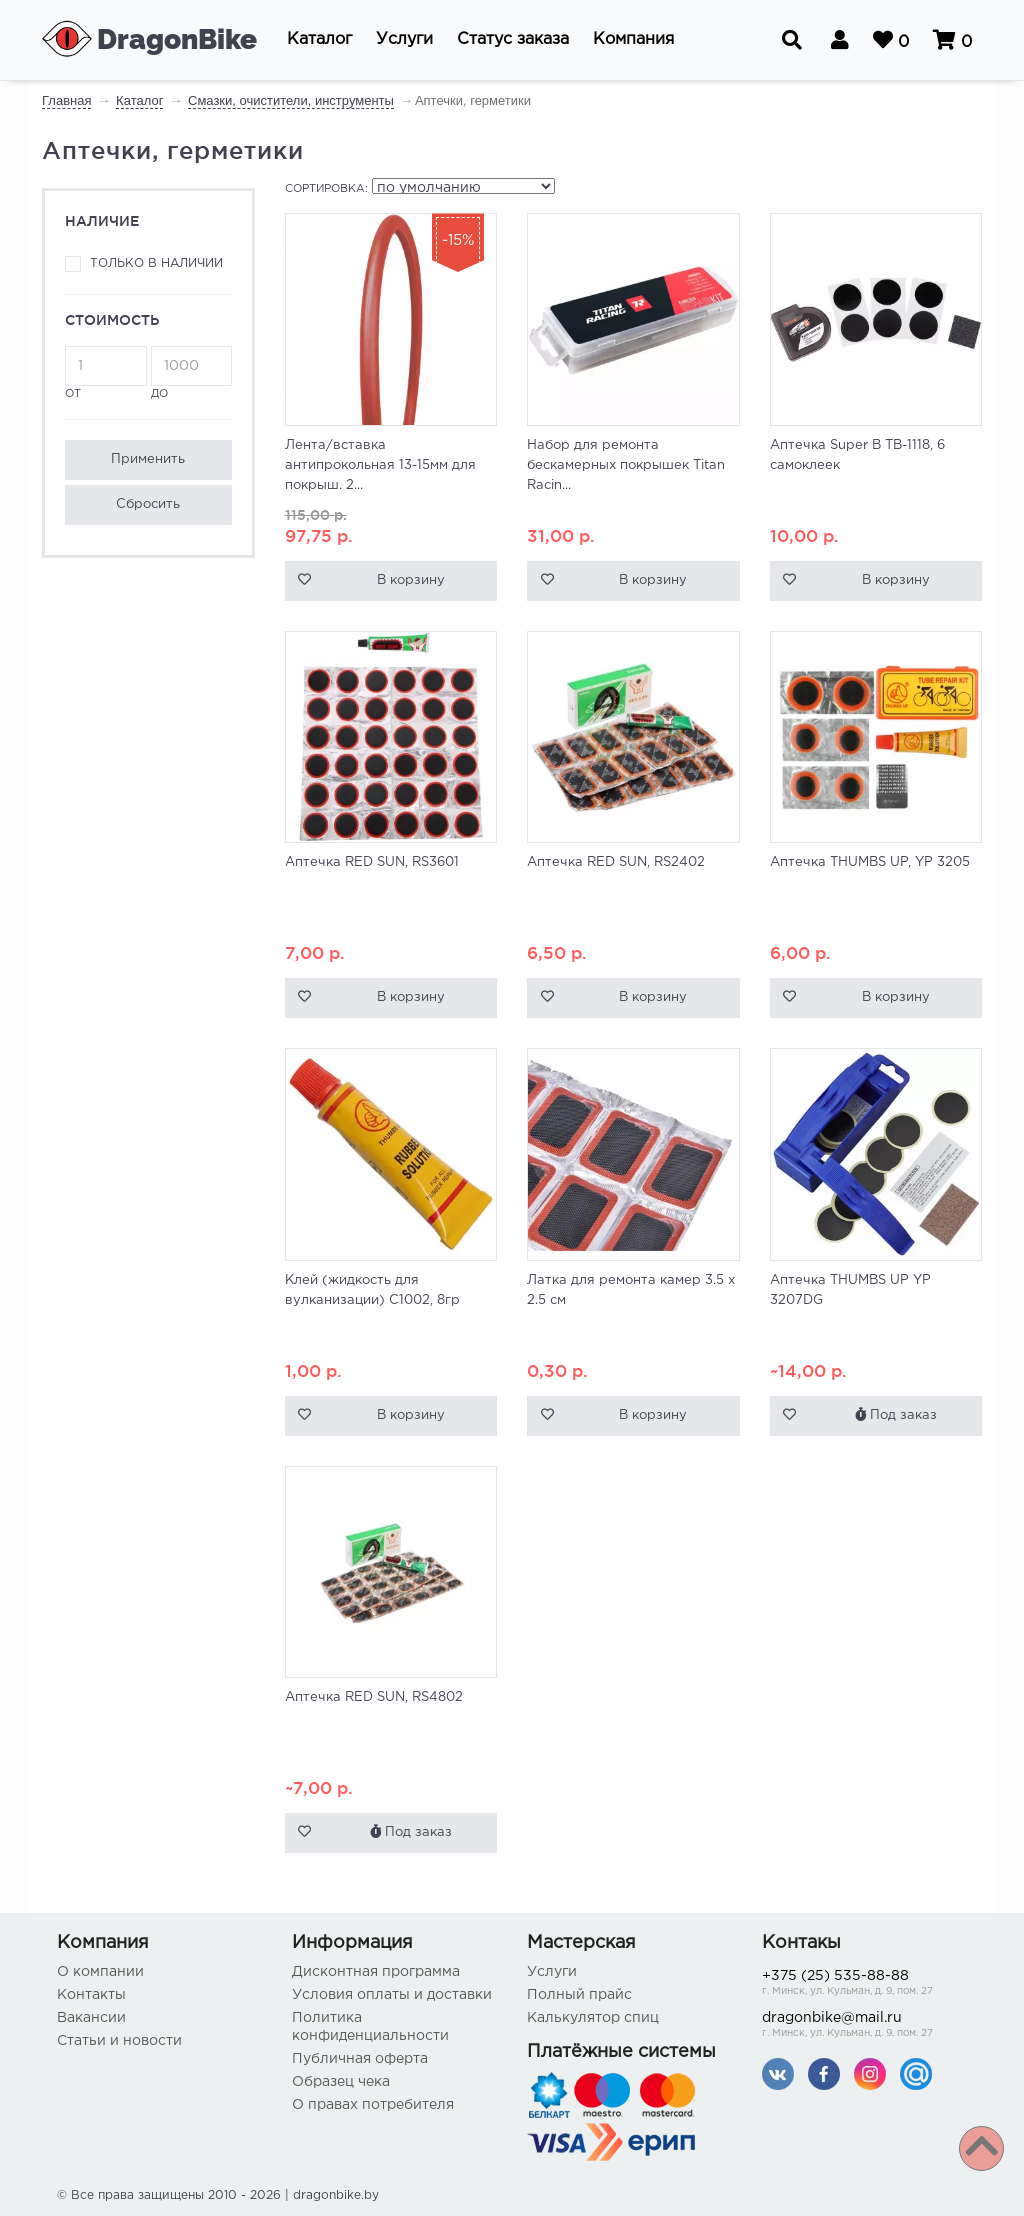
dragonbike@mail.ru (864, 2026)
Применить (148, 459)
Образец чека (341, 2082)
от (106, 372)
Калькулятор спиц (593, 2018)
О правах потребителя (373, 2105)
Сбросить (148, 504)
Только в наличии (156, 263)
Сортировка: (326, 189)
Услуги (552, 1972)
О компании (100, 1972)
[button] (319, 40)
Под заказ (896, 1414)
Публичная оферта (360, 2059)
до (192, 372)
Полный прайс (579, 1995)
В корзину (411, 580)
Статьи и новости (119, 2041)
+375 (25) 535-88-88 (864, 1984)
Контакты (91, 1995)
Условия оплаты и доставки (392, 1995)
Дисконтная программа (376, 1972)
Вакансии (91, 2018)
